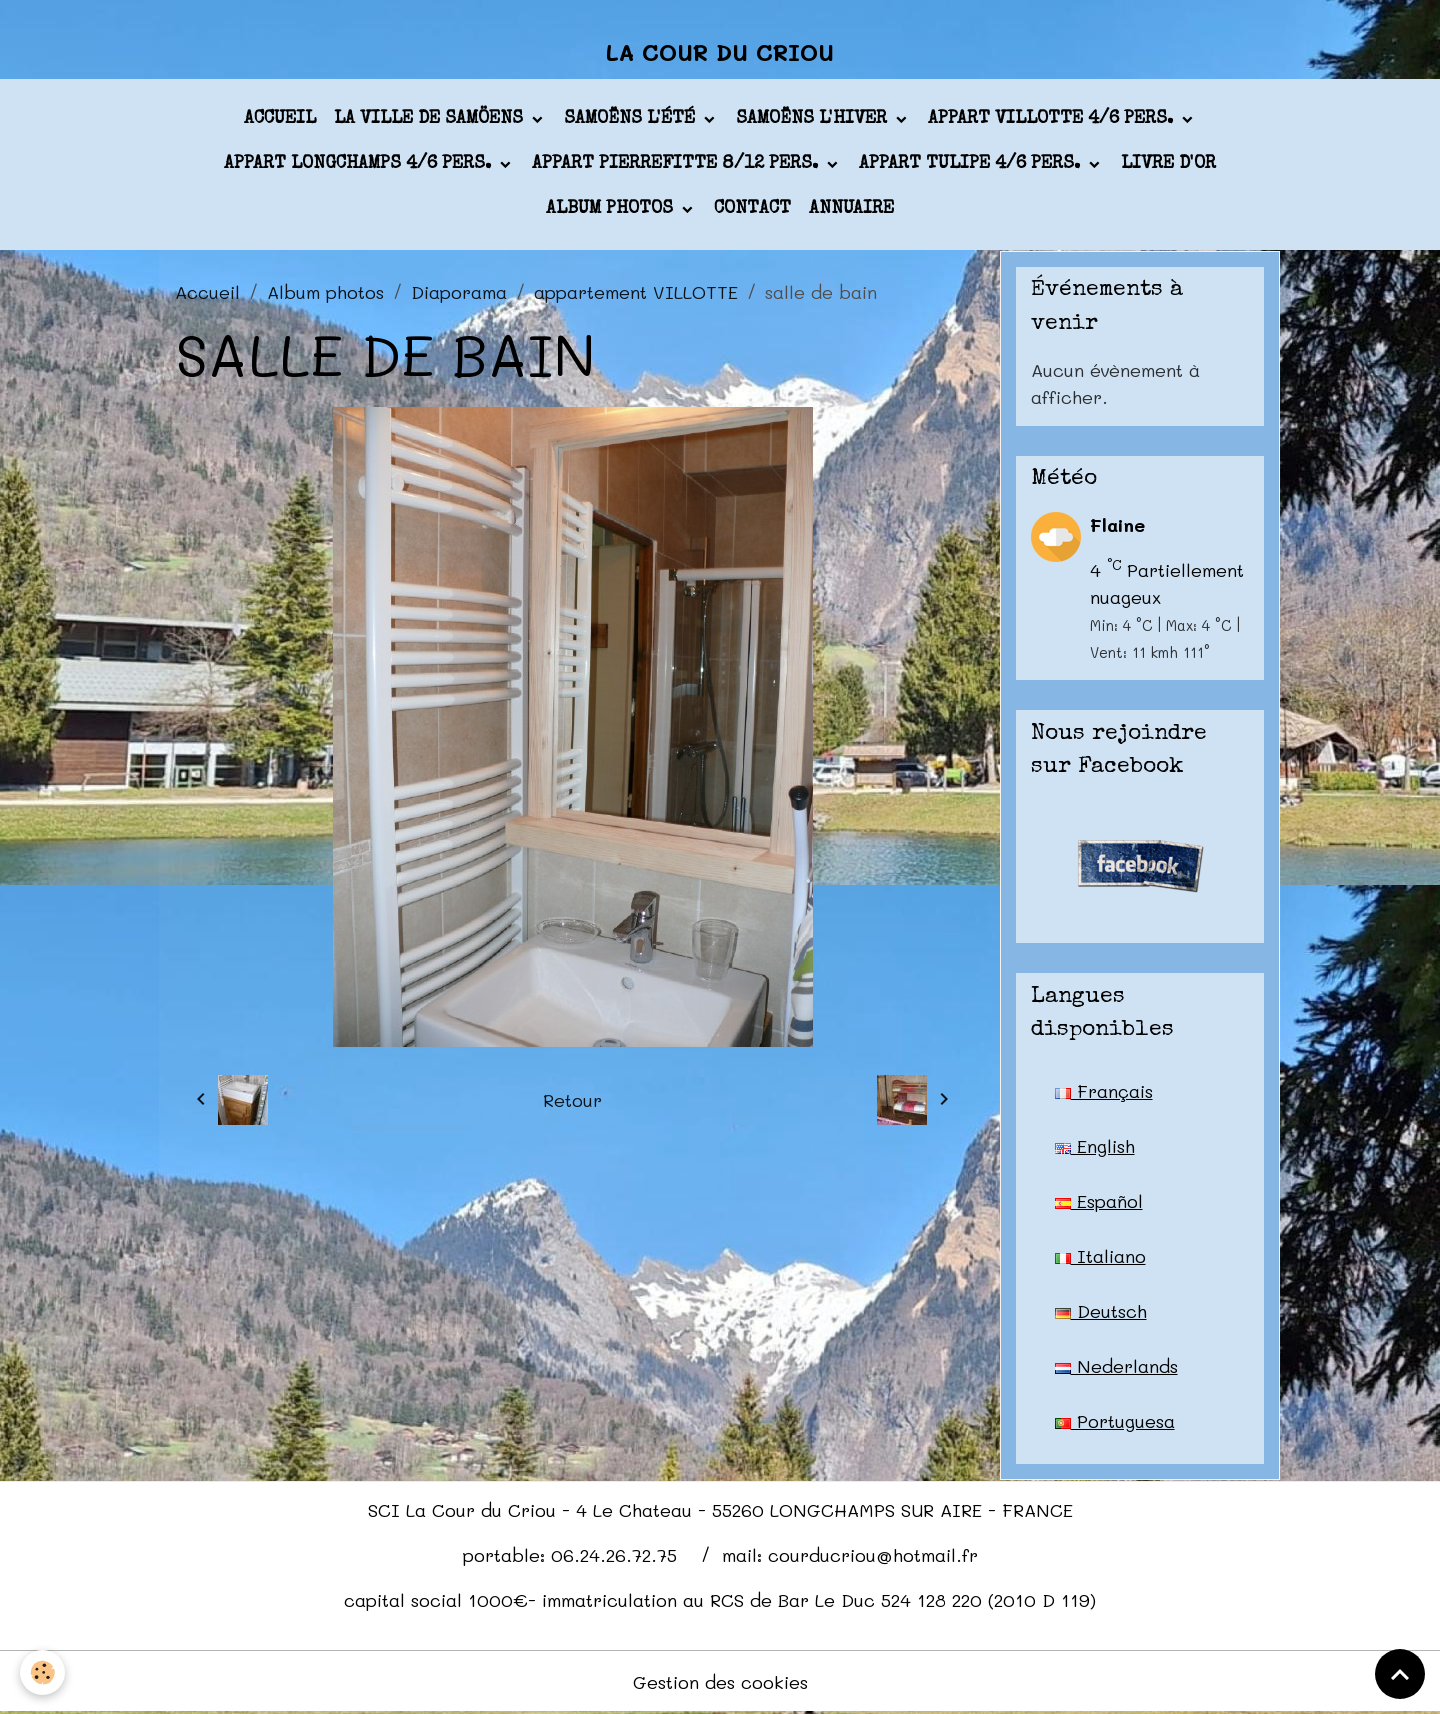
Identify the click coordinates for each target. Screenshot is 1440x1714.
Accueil (280, 119)
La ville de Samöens (431, 119)
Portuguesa (1115, 1421)
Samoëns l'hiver (814, 119)
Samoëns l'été (632, 119)
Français (1104, 1091)
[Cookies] (42, 1672)
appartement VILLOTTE (636, 292)
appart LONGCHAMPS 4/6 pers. (360, 164)
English (1095, 1146)
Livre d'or (1168, 164)
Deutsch (1101, 1311)
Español (1099, 1201)
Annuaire (851, 209)
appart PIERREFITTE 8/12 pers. (677, 164)
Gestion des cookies (720, 1682)
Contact (752, 209)
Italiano (1100, 1256)
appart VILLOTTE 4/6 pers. (1053, 119)
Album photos (612, 209)
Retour (572, 1100)
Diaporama (459, 292)
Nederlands (1116, 1366)
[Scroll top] (1400, 1674)
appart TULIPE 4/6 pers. (972, 164)
